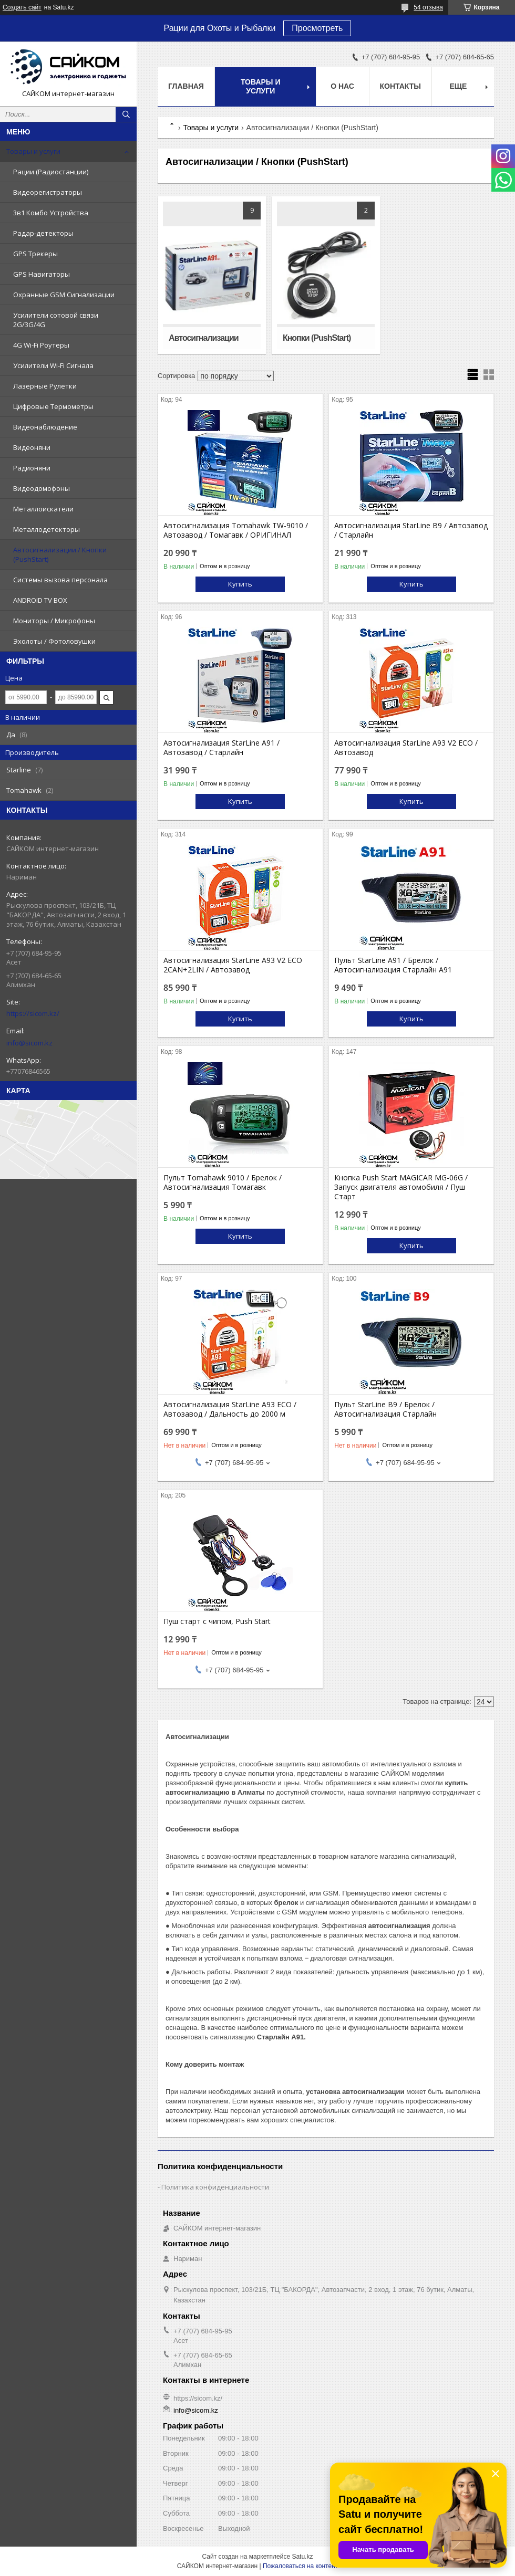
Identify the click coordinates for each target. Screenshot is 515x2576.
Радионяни (31, 468)
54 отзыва (428, 7)
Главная (186, 86)
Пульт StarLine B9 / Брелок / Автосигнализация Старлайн (385, 1409)
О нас (342, 86)
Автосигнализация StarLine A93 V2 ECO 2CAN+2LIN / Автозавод (232, 965)
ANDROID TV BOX (40, 600)
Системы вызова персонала (60, 579)
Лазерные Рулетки (45, 386)
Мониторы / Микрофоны (54, 620)
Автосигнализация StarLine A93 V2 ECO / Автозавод (406, 747)
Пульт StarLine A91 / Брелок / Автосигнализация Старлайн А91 (393, 965)
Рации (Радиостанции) (50, 171)
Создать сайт (22, 7)
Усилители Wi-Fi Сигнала (53, 365)
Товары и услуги (33, 151)
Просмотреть (317, 28)
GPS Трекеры (35, 253)
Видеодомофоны (41, 488)
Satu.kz (302, 2556)
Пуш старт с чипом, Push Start (217, 1621)
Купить (240, 584)
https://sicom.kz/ (32, 1013)
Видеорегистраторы (47, 192)
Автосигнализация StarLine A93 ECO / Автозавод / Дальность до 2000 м (229, 1409)
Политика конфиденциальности (215, 2187)
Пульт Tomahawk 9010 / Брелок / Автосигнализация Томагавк (222, 1182)
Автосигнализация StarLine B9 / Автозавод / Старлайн (411, 530)
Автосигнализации (203, 337)
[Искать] (126, 114)
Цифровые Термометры (53, 406)
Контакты (400, 86)
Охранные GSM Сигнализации (64, 294)
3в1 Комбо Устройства (50, 212)
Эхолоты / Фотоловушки (54, 641)
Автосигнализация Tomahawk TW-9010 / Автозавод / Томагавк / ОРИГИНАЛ (235, 530)
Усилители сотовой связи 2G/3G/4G (55, 319)
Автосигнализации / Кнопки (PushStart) (60, 554)
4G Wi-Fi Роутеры (41, 345)
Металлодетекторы (46, 529)
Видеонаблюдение (45, 427)
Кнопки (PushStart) (317, 337)
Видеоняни (31, 447)
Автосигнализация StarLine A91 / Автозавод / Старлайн (221, 747)
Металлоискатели (43, 509)
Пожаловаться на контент (300, 2566)
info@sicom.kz (29, 1043)
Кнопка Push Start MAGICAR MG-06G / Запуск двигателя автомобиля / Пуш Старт (401, 1187)
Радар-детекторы (43, 233)
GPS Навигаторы (41, 274)
